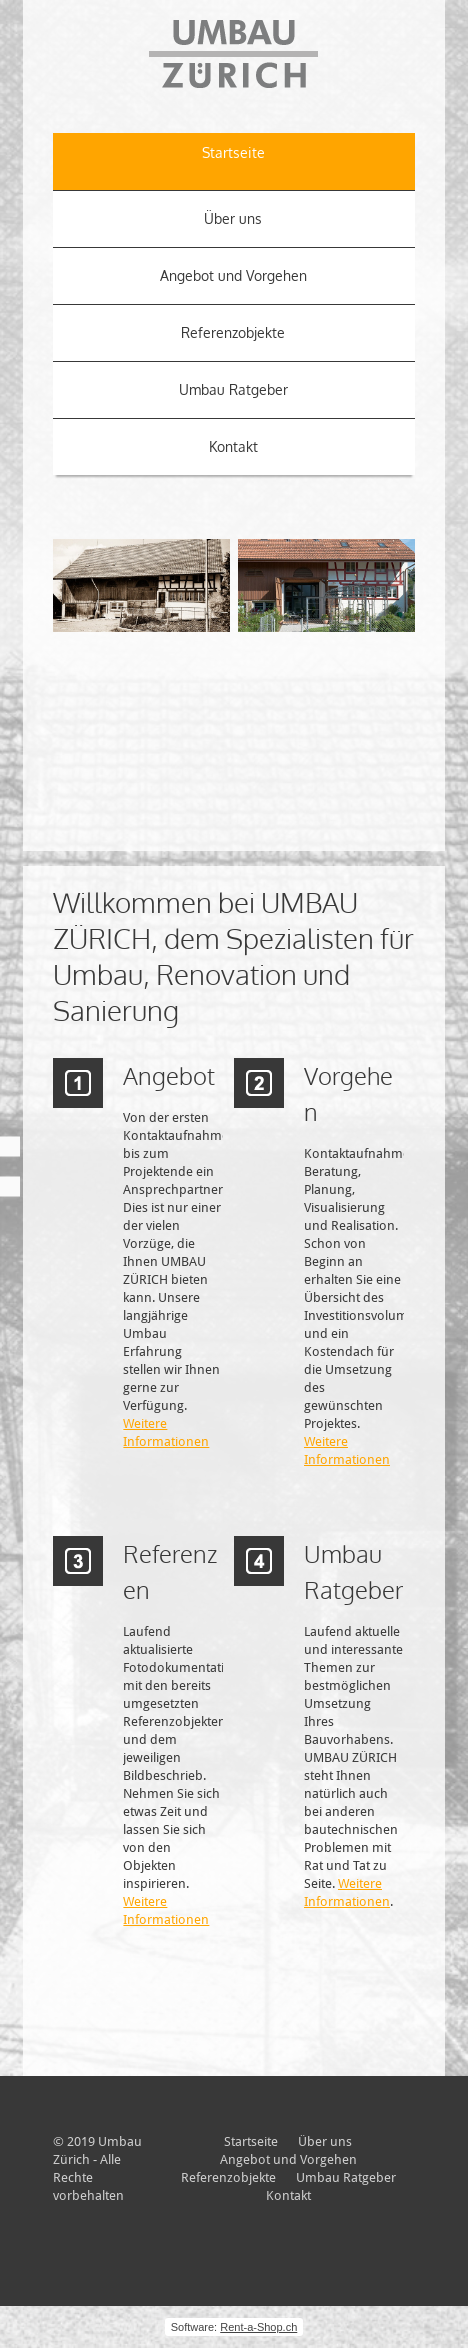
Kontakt (233, 446)
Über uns (233, 218)
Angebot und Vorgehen (233, 275)
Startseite (233, 152)
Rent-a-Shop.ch (258, 2327)
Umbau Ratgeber (233, 389)
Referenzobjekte (233, 332)
